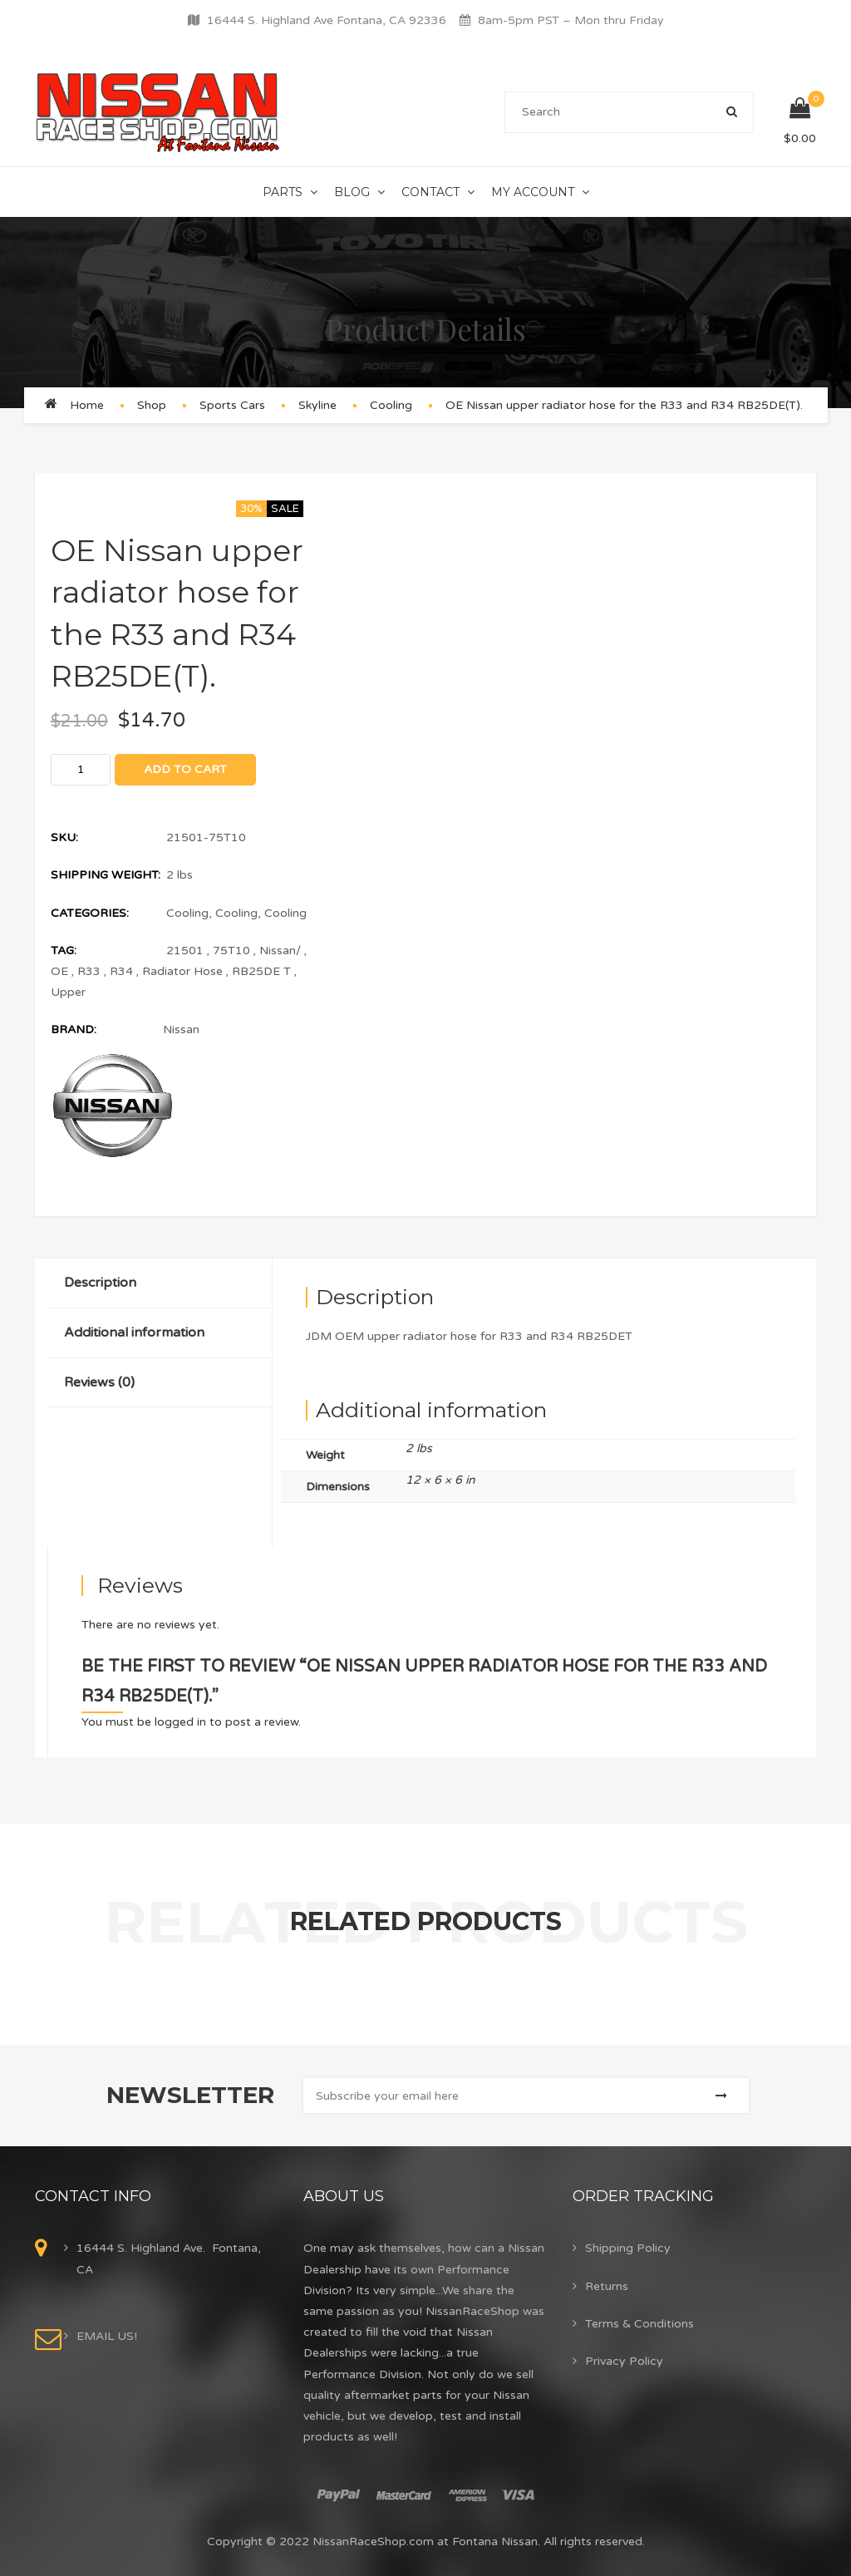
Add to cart (185, 769)
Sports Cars (232, 405)
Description (100, 1282)
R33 (89, 971)
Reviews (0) (99, 1382)
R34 (121, 971)
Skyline (317, 405)
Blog (352, 192)
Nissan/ (280, 950)
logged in (180, 1722)
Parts (283, 192)
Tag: (63, 950)
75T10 (231, 950)
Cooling (391, 405)
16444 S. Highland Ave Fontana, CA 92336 (326, 20)
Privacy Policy (624, 2361)
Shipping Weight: (105, 875)
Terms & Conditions (639, 2324)
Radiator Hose (182, 971)
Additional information (134, 1332)
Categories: (90, 913)
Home (87, 405)
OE (59, 971)
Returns (606, 2286)
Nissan (181, 1029)
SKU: (64, 837)
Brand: (73, 1029)
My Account (532, 192)
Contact (430, 192)
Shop (151, 405)
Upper (68, 992)
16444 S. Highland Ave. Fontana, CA (168, 2258)
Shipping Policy (628, 2248)
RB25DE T (261, 971)
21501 (185, 950)
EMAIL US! (106, 2336)
